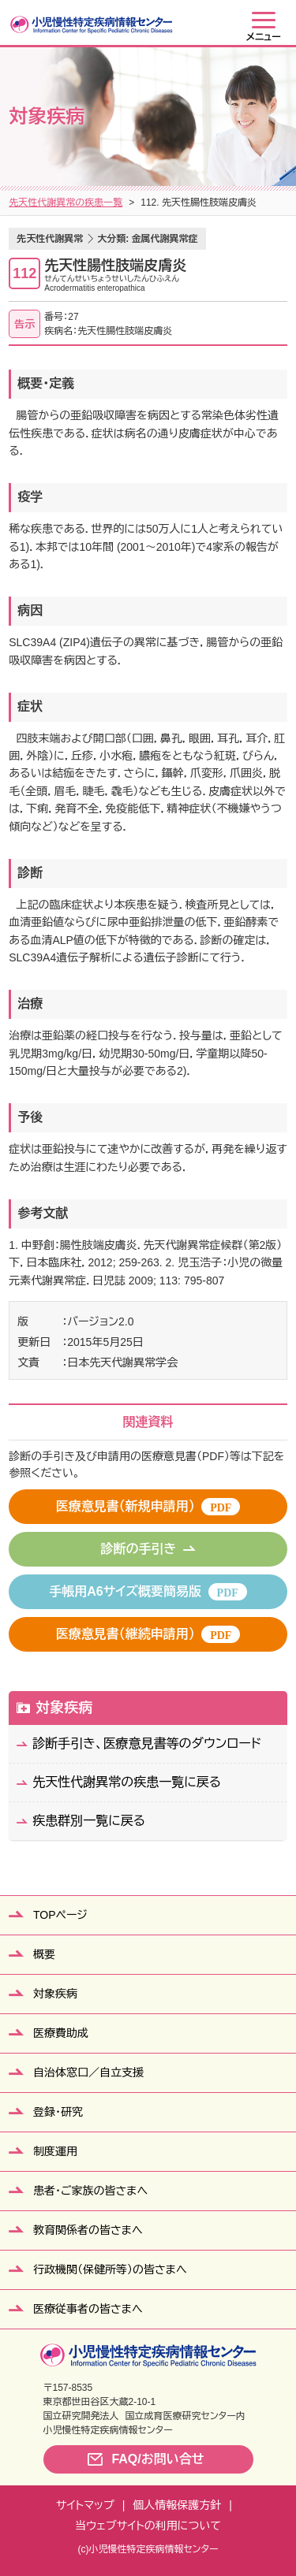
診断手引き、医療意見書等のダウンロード (146, 1743)
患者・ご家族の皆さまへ (90, 2190)
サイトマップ (85, 2505)
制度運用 (55, 2151)
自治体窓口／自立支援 (88, 2072)
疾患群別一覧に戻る (88, 1820)
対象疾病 (64, 1707)
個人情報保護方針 (177, 2505)
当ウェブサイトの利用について (148, 2525)
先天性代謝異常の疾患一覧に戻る (126, 1782)
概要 (44, 1954)
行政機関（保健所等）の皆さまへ (110, 2269)
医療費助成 (60, 2033)
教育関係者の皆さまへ (88, 2230)
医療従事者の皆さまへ (88, 2309)
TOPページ (60, 1915)
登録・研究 (58, 2112)
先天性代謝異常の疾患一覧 (65, 202)
